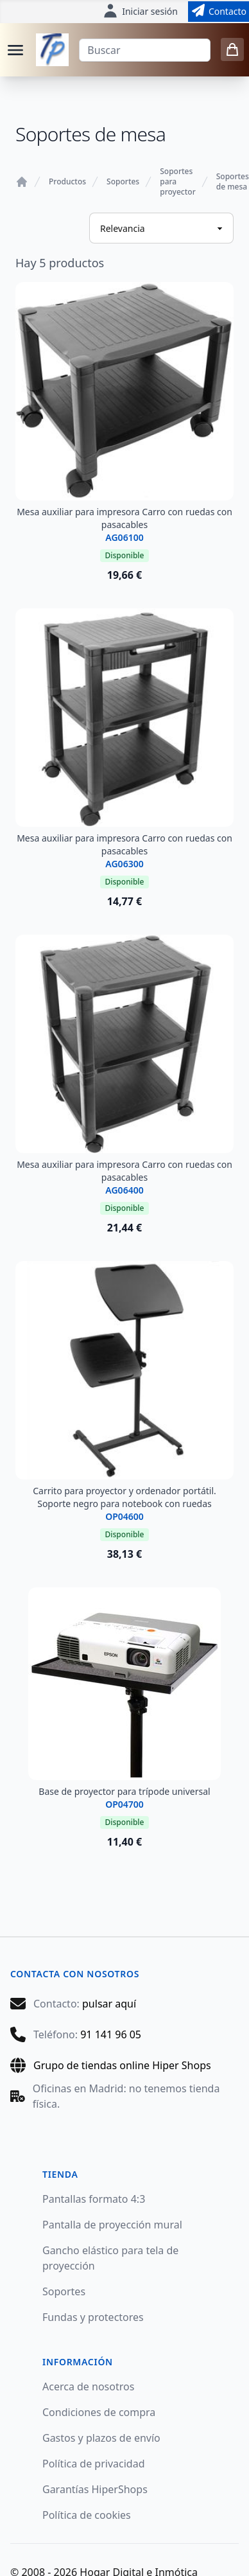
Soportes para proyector (178, 181)
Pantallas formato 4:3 (93, 2199)
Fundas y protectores (93, 2317)
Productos (67, 182)
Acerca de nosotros (88, 2386)
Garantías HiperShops (95, 2489)
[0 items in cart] (232, 49)
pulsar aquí (109, 2004)
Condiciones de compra (98, 2412)
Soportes (123, 182)
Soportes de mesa (232, 182)
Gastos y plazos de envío (101, 2438)
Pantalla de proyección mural (112, 2225)
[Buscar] (144, 50)
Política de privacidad (93, 2464)
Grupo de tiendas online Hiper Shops (122, 2065)
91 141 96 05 (110, 2034)
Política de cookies (86, 2515)
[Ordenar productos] (161, 228)
